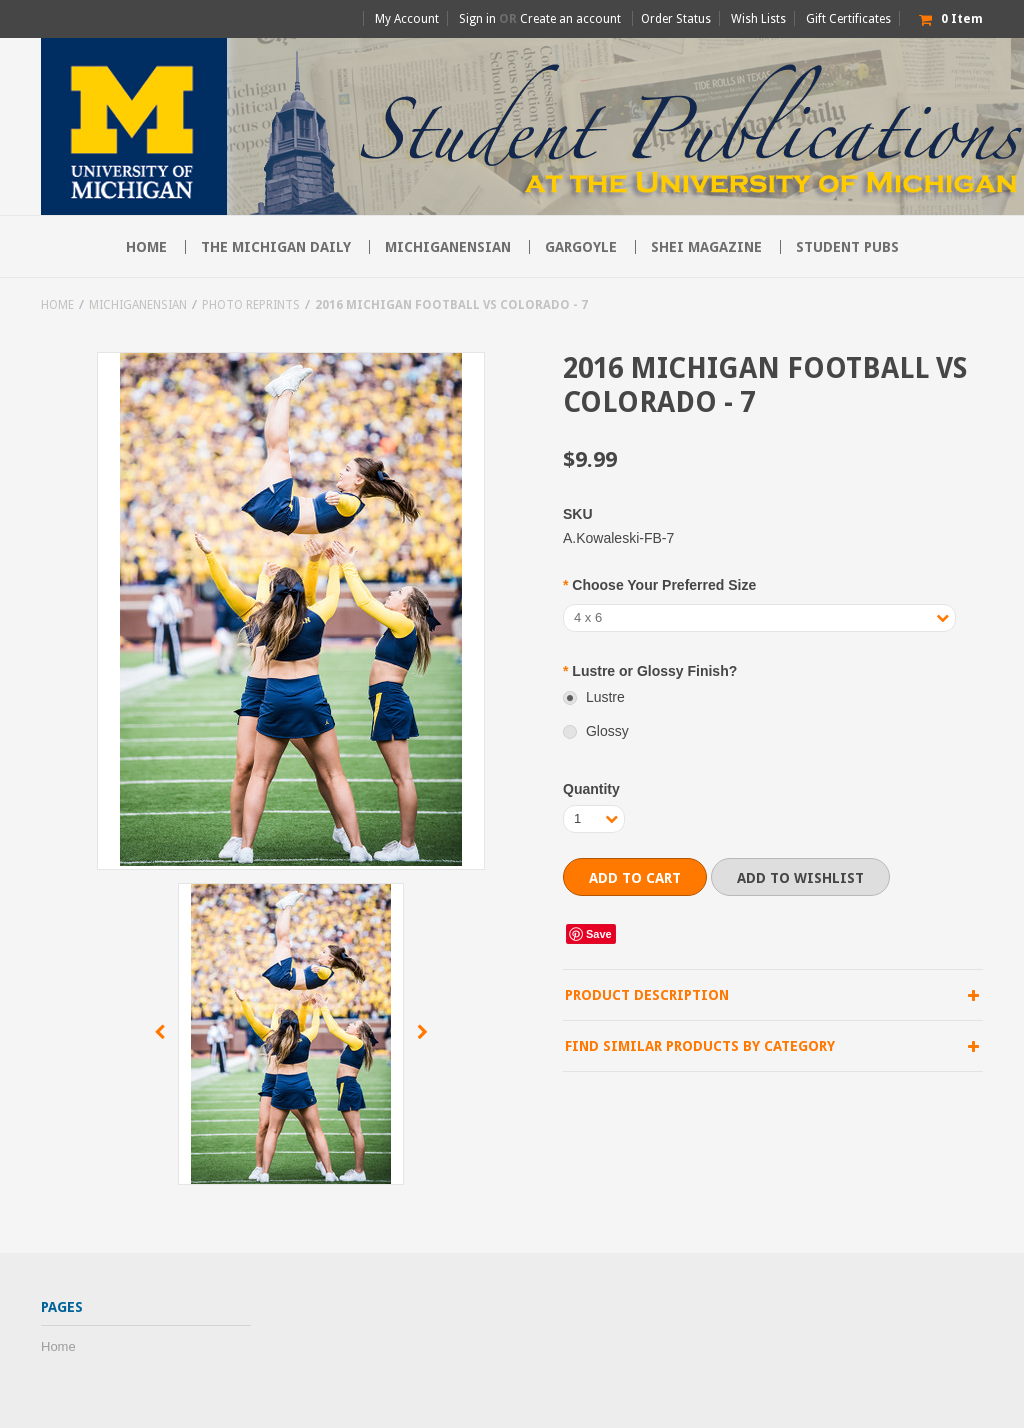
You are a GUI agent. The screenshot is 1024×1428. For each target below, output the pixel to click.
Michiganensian (448, 247)
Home (57, 305)
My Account (407, 19)
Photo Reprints (251, 305)
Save (599, 934)
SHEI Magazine (706, 247)
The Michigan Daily (276, 247)
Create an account (570, 19)
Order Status (676, 19)
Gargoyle (581, 247)
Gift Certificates (848, 19)
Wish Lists (758, 19)
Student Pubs (847, 247)
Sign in (477, 19)
